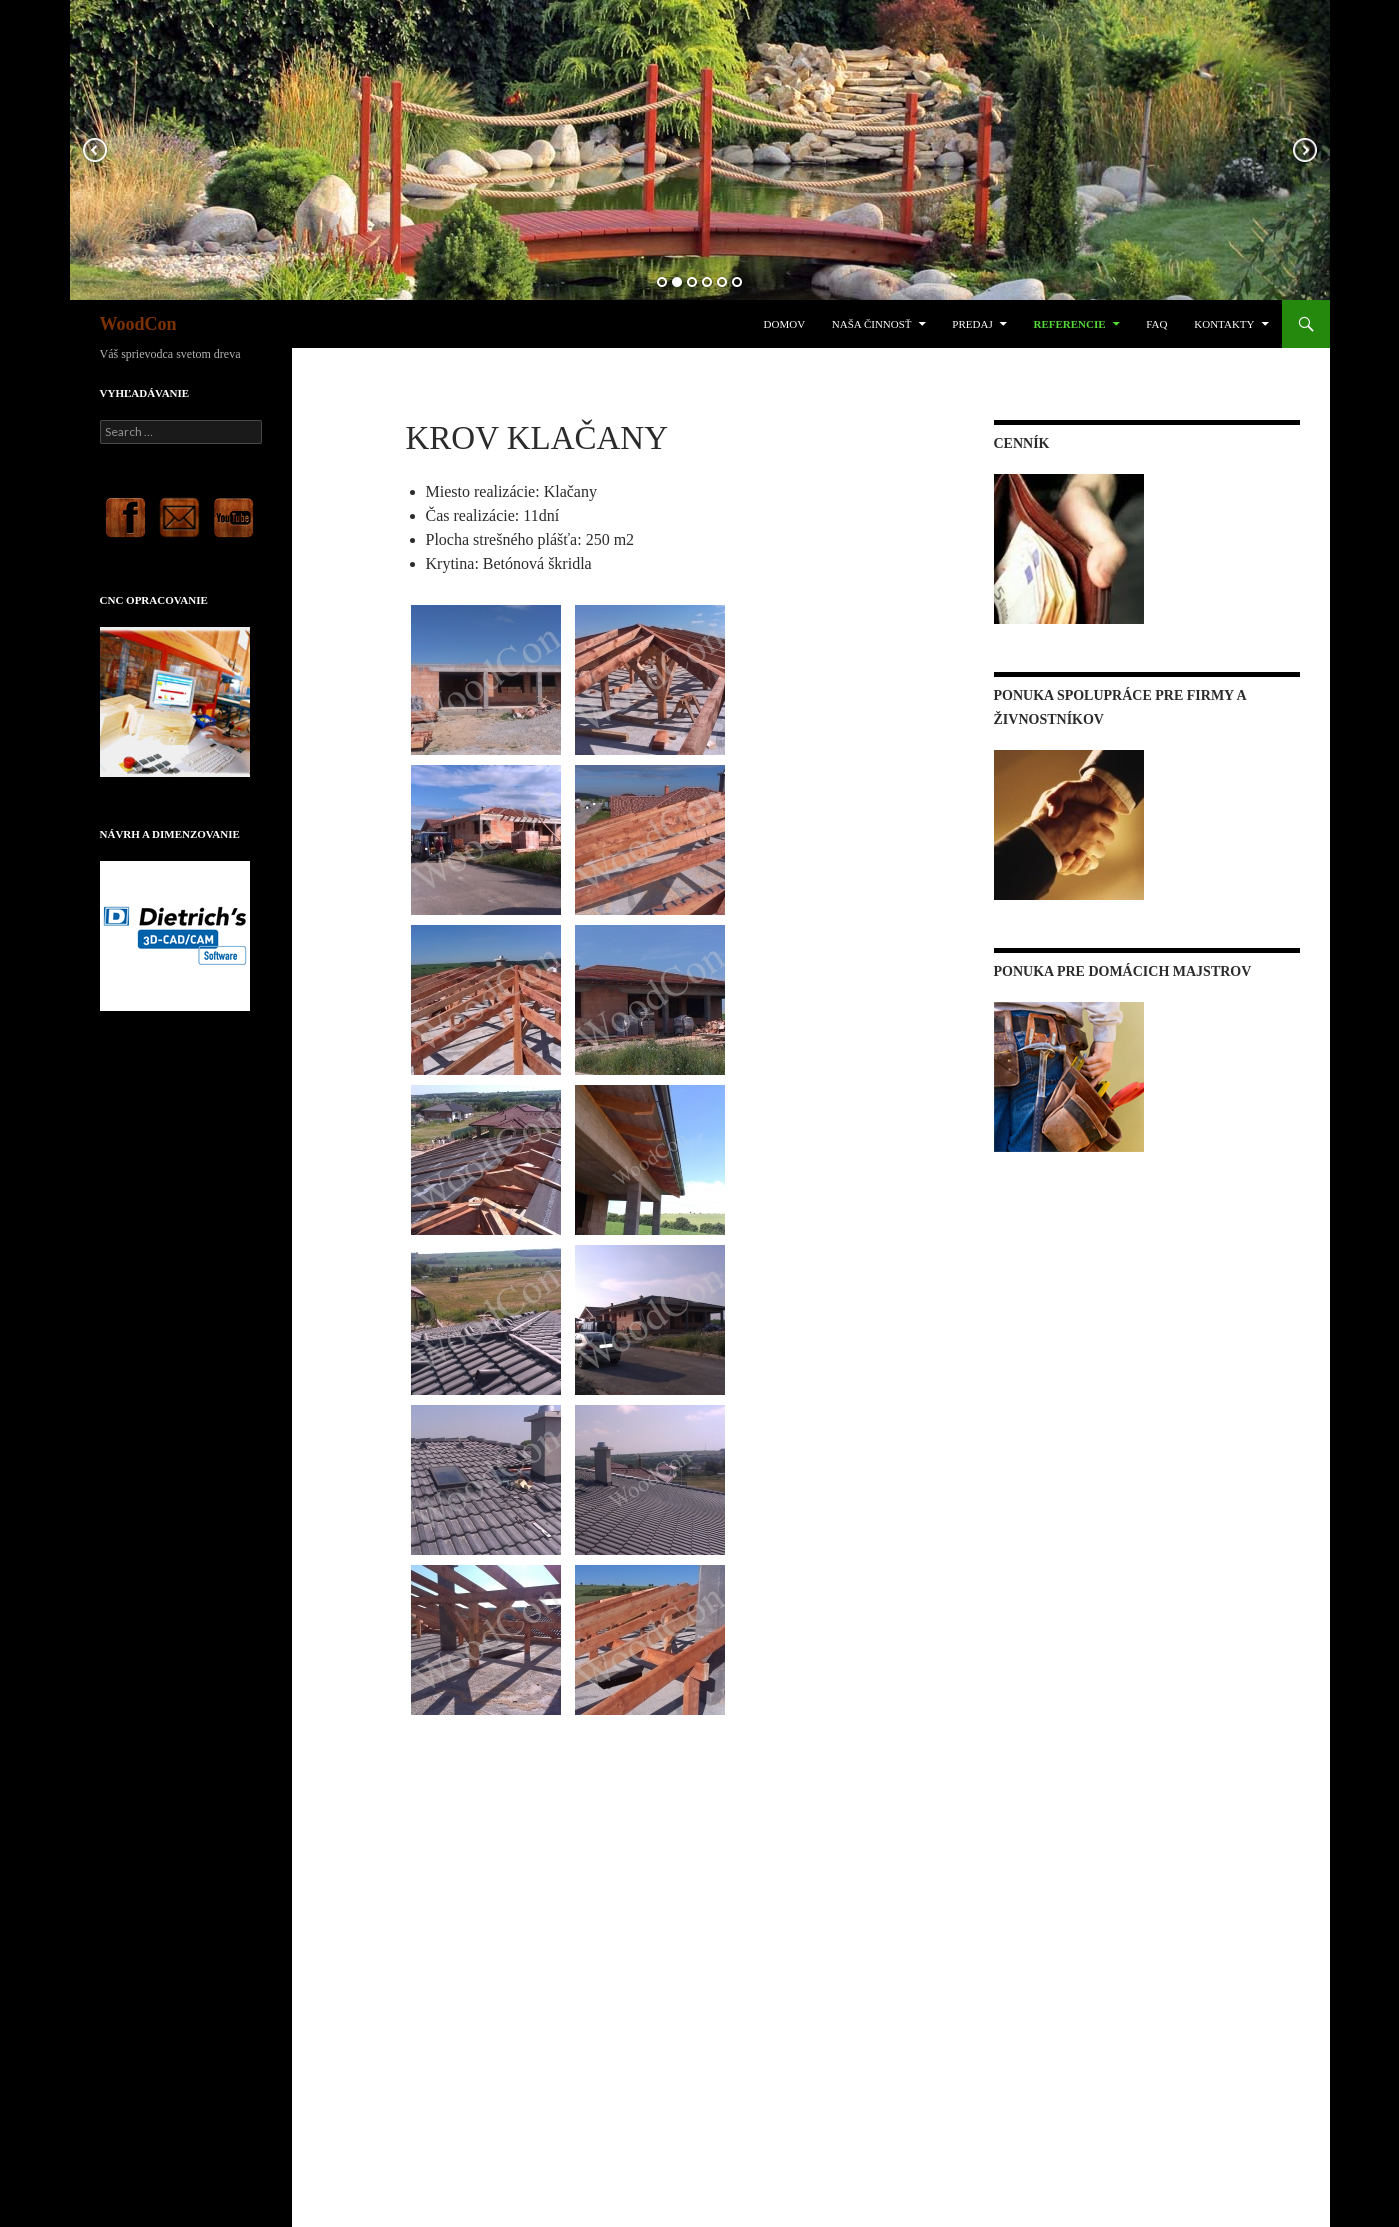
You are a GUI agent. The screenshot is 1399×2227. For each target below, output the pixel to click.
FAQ (1156, 324)
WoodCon (138, 324)
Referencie (1069, 324)
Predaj (972, 324)
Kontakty (1224, 324)
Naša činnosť (872, 324)
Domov (785, 324)
